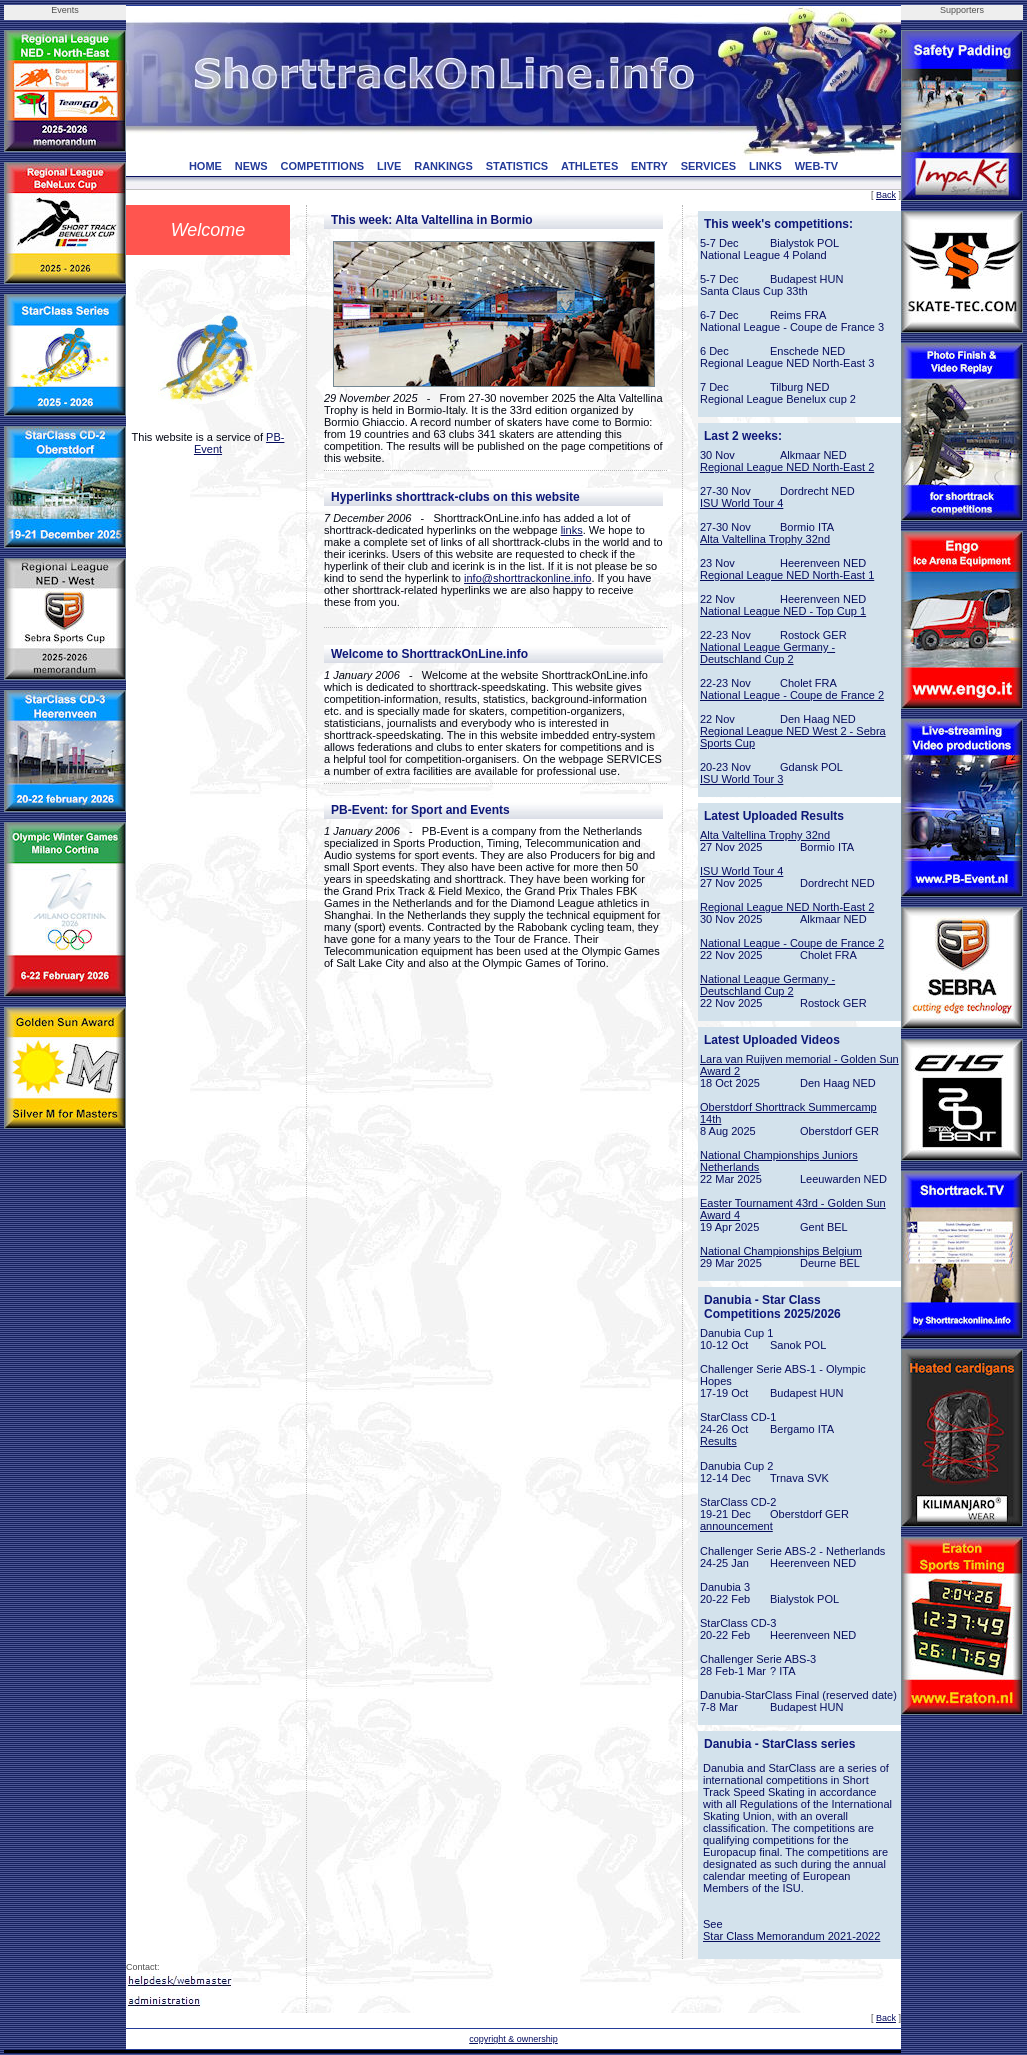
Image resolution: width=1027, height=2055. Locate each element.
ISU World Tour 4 (741, 503)
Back (886, 195)
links (572, 530)
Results (718, 1441)
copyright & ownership (513, 2039)
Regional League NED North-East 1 (787, 575)
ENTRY (649, 166)
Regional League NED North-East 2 (787, 467)
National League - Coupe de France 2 (792, 695)
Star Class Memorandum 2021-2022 (791, 1936)
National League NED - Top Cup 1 (783, 611)
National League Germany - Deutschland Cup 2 (767, 653)
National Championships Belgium (781, 1251)
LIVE (389, 166)
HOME (205, 166)
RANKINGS (443, 166)
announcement (736, 1526)
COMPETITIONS (322, 166)
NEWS (251, 166)
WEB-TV (816, 166)
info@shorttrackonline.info (527, 578)
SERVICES (708, 166)
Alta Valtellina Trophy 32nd (765, 539)
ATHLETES (589, 166)
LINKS (765, 166)
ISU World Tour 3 (741, 779)
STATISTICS (517, 166)
